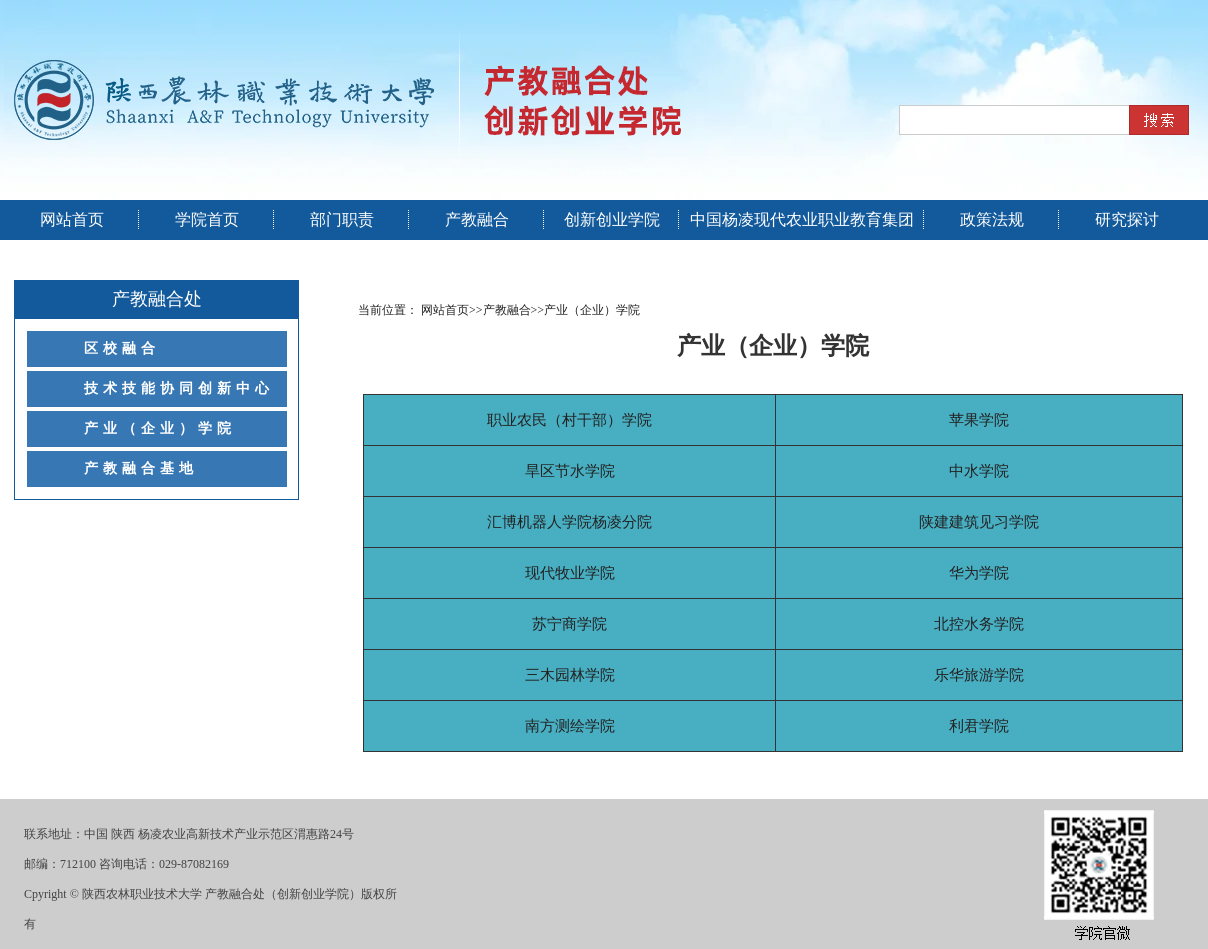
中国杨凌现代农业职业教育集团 (802, 219)
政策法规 (992, 219)
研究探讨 (1127, 219)
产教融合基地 (141, 468)
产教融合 (477, 219)
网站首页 (72, 219)
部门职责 (342, 219)
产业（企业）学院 (160, 428)
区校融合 (122, 348)
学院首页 (207, 219)
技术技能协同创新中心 (179, 388)
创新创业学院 (612, 219)
